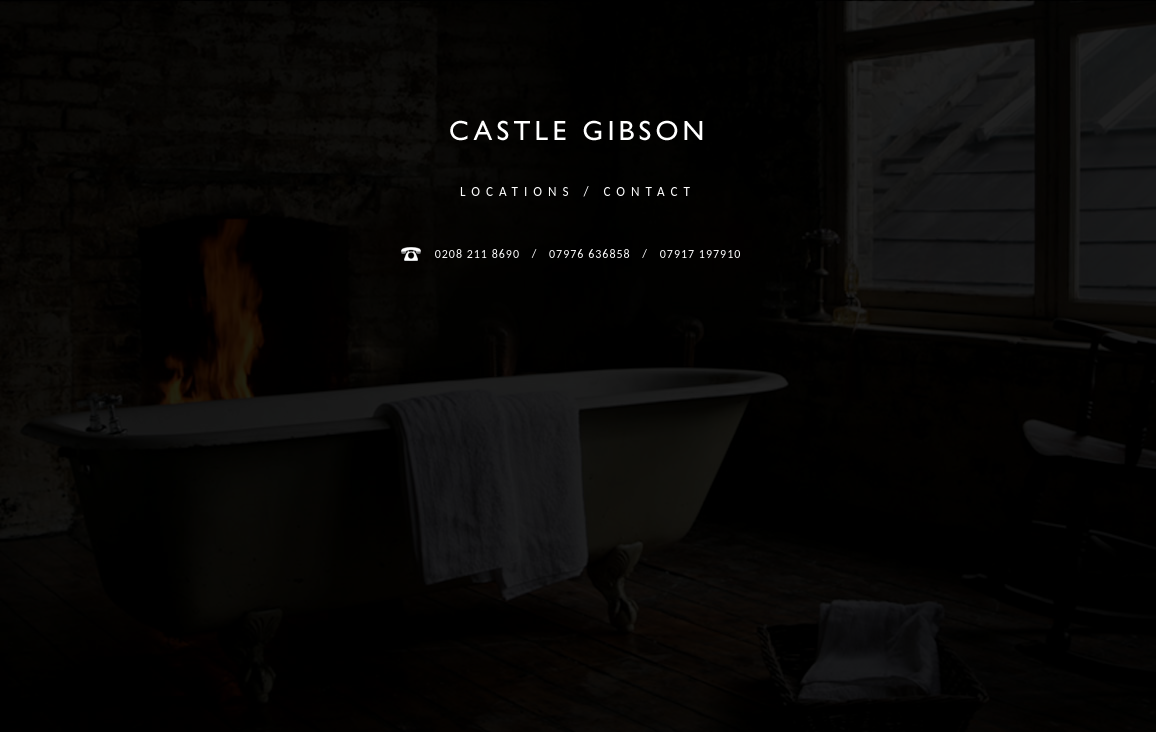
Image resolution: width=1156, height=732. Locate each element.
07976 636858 (590, 254)
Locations (517, 191)
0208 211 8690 (477, 254)
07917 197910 (701, 254)
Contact (649, 191)
